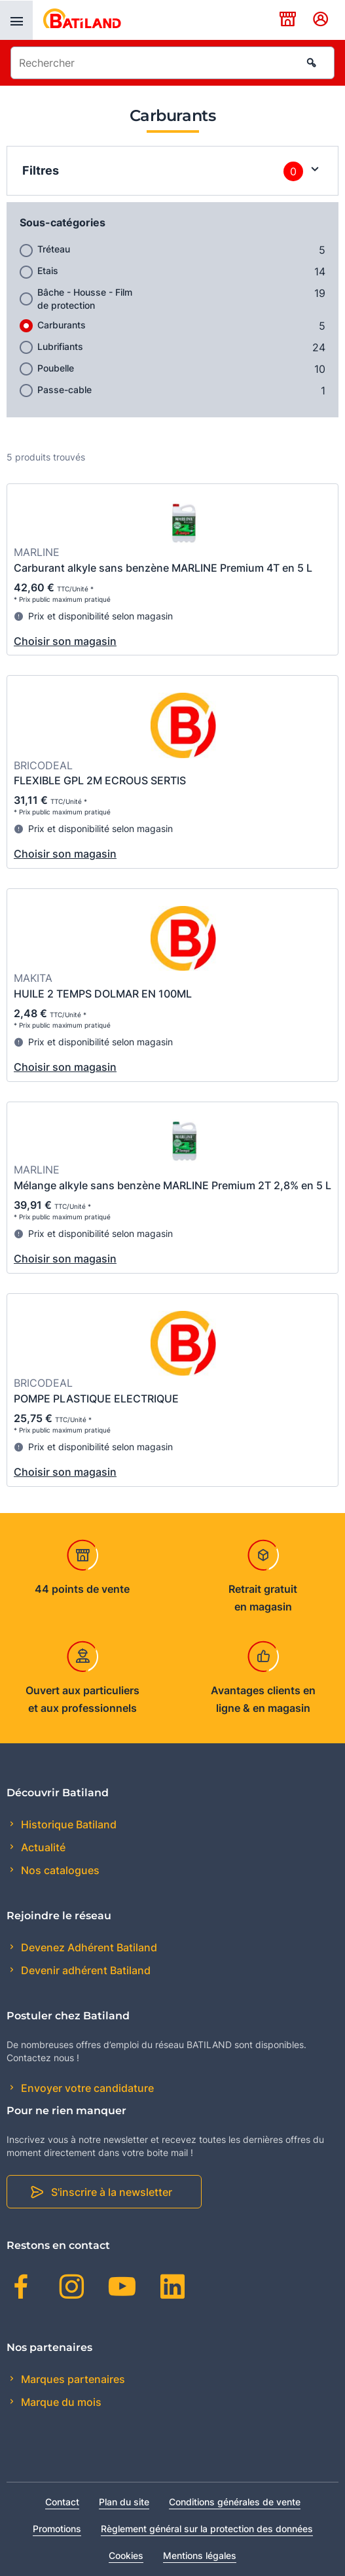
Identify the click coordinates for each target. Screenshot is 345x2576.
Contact (62, 2501)
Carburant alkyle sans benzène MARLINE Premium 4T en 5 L (163, 567)
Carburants (61, 324)
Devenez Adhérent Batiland (87, 1947)
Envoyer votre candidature (86, 2088)
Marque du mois (59, 2402)
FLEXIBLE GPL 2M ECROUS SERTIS (100, 780)
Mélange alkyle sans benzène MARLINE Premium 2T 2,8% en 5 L (172, 1185)
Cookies (126, 2555)
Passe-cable (64, 389)
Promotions (57, 2528)
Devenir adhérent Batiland (84, 1970)
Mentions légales (199, 2555)
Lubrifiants (60, 346)
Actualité (41, 1847)
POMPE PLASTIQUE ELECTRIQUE (96, 1398)
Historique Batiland (67, 1824)
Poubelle (55, 368)
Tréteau (53, 248)
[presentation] (16, 20)
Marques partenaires (71, 2379)
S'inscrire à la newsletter (111, 2192)
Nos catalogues (59, 1870)
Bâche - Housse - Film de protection (84, 299)
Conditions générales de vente (234, 2501)
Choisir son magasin (65, 641)
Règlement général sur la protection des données (207, 2528)
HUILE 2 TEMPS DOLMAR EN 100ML (103, 993)
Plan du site (124, 2501)
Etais (47, 270)
